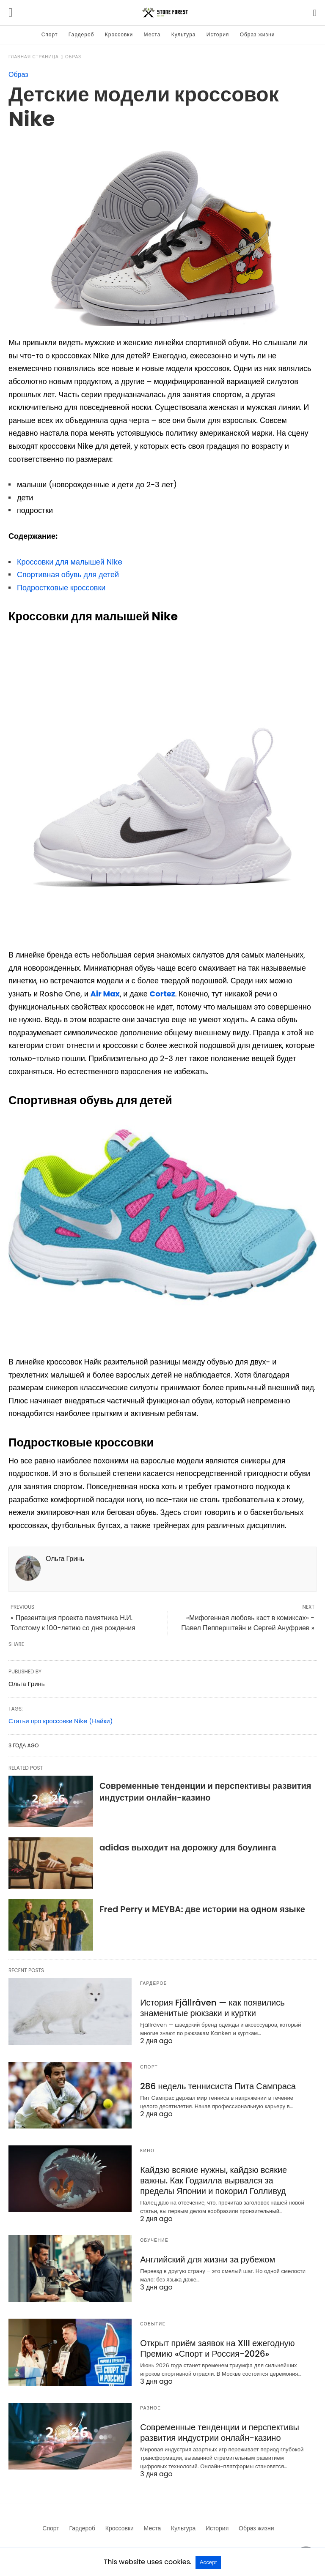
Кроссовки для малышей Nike (69, 562)
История (218, 34)
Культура (183, 34)
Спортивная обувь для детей (68, 574)
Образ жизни (257, 34)
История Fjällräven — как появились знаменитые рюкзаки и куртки (212, 2008)
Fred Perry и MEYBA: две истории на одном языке (202, 1909)
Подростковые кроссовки (61, 587)
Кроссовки (119, 34)
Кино (147, 2151)
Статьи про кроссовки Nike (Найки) (60, 1720)
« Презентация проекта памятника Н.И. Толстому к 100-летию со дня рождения (73, 1623)
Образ (73, 57)
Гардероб (81, 34)
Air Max (105, 993)
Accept (208, 2562)
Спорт (49, 34)
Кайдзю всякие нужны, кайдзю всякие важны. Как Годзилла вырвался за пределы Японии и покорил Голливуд (213, 2180)
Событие (153, 2324)
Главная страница (33, 57)
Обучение (154, 2240)
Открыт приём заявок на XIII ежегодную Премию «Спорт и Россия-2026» (217, 2348)
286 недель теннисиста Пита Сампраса (218, 2086)
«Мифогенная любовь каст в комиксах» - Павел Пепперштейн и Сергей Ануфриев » (247, 1623)
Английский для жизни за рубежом (207, 2259)
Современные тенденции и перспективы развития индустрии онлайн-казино (205, 1792)
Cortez (162, 993)
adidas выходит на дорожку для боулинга (187, 1847)
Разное (150, 2408)
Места (152, 34)
